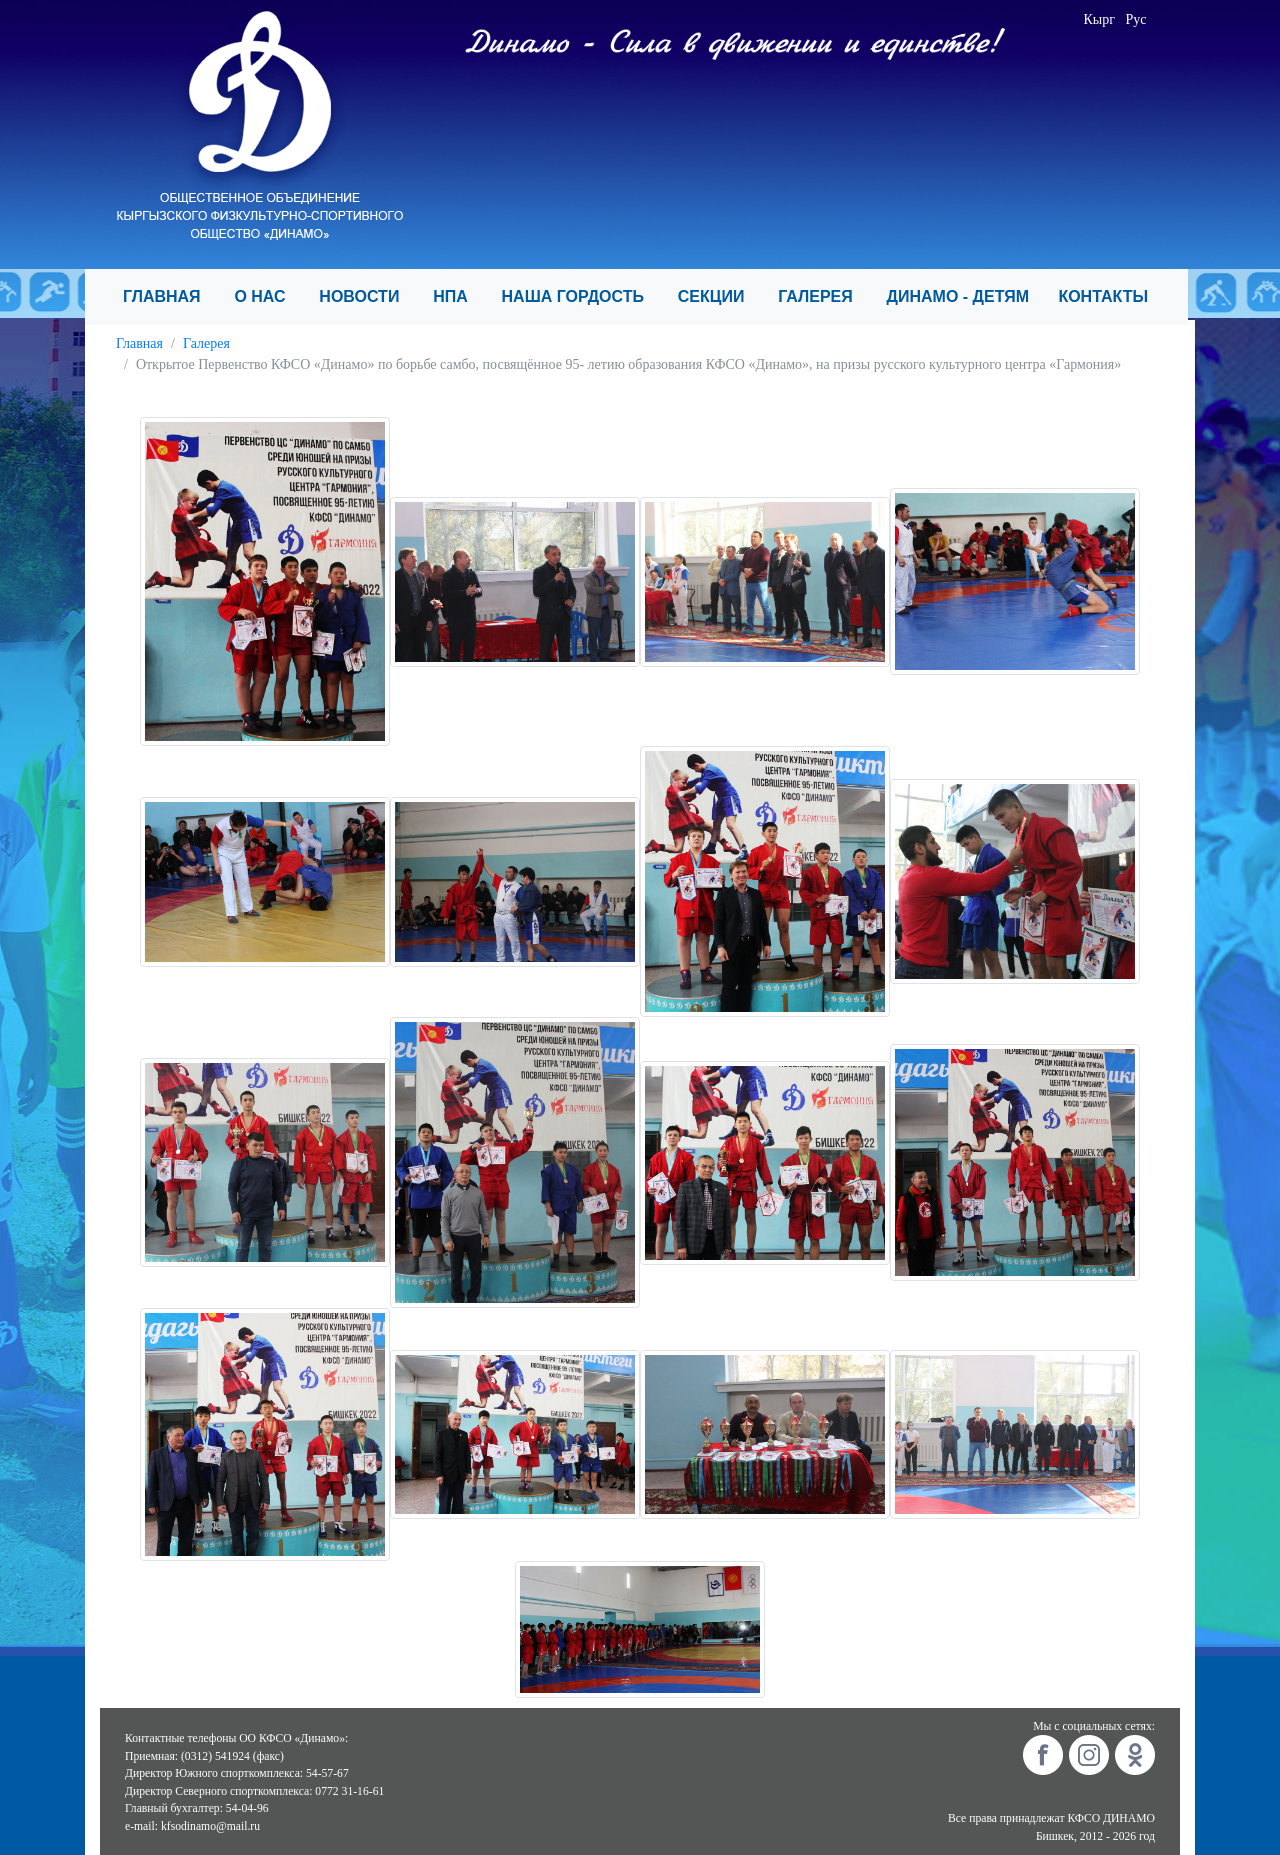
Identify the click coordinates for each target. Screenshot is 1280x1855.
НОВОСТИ (368, 296)
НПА (459, 296)
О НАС (268, 296)
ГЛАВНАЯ (170, 296)
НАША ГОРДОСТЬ (582, 296)
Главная (139, 343)
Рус (1136, 19)
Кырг (1100, 19)
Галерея (206, 343)
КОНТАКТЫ (1111, 296)
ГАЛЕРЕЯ (824, 296)
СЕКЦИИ (720, 296)
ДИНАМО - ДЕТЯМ (965, 296)
